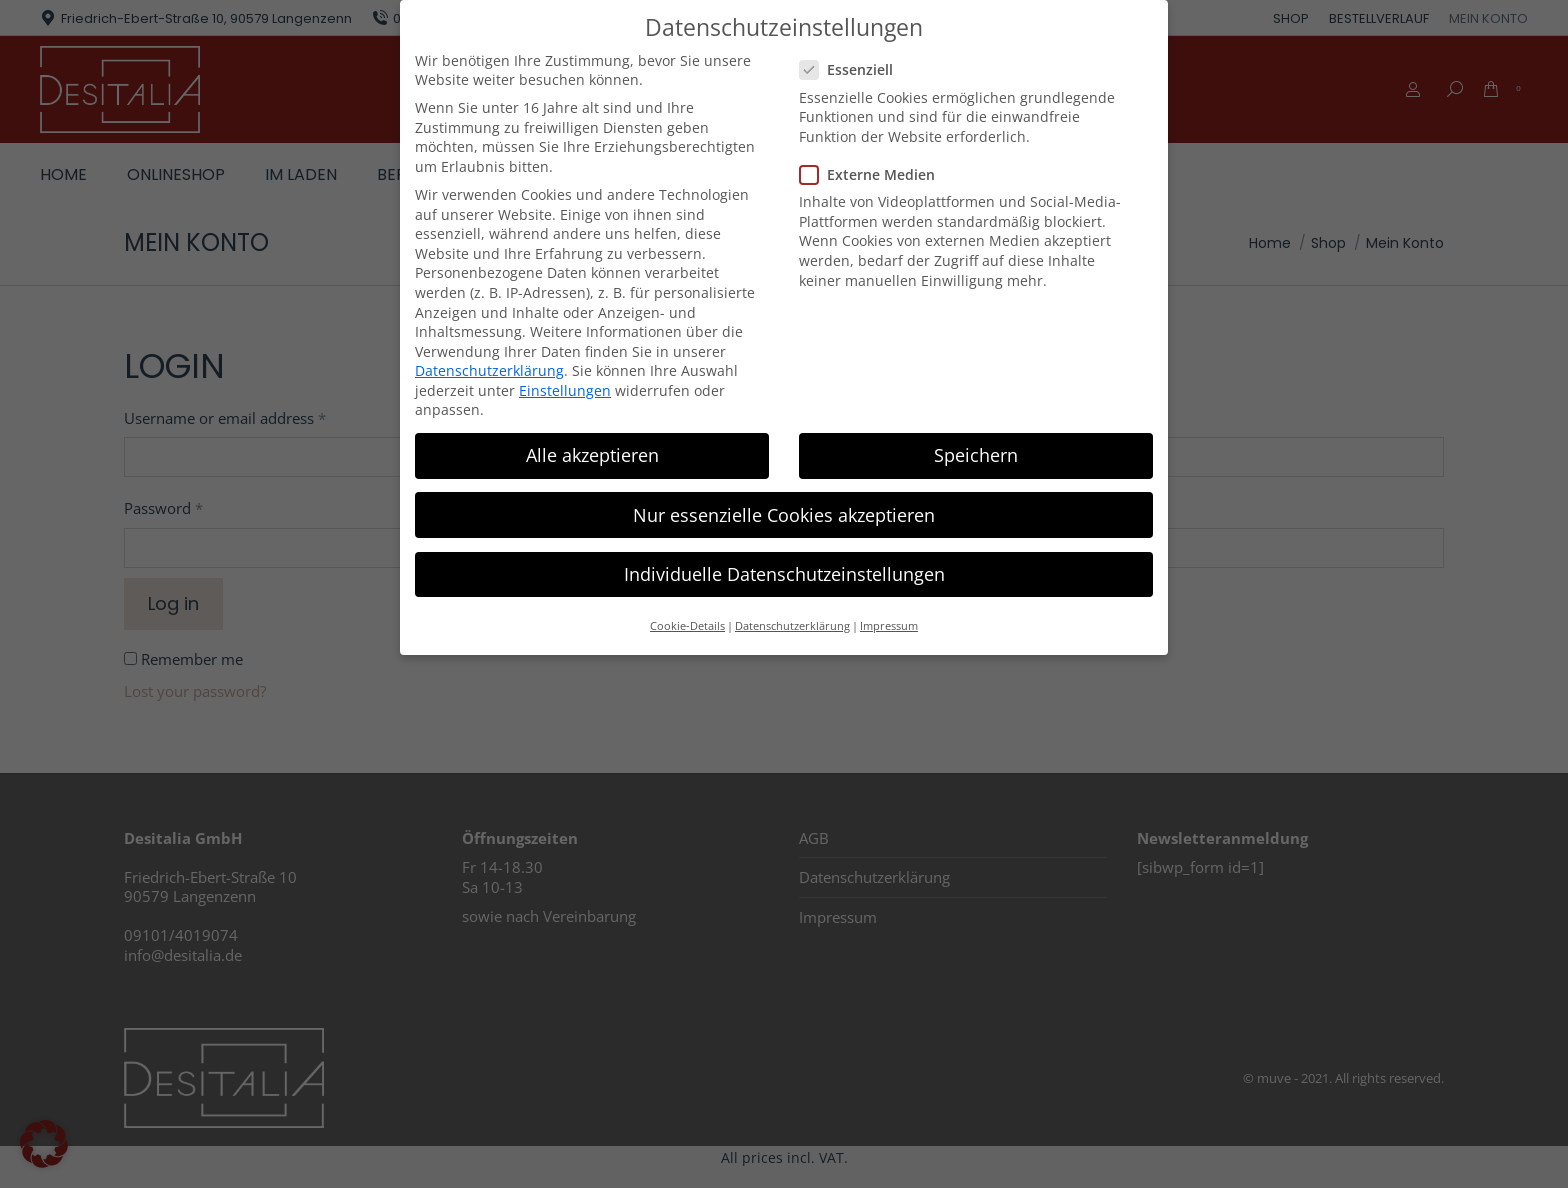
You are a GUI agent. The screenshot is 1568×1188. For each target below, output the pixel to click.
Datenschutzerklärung (489, 369)
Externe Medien (873, 173)
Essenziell (852, 68)
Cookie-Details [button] (687, 625)
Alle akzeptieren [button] (592, 455)
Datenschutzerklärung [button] (792, 625)
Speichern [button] (976, 455)
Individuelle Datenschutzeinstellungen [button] (784, 573)
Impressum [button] (889, 625)
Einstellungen (565, 389)
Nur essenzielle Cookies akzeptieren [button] (784, 514)
